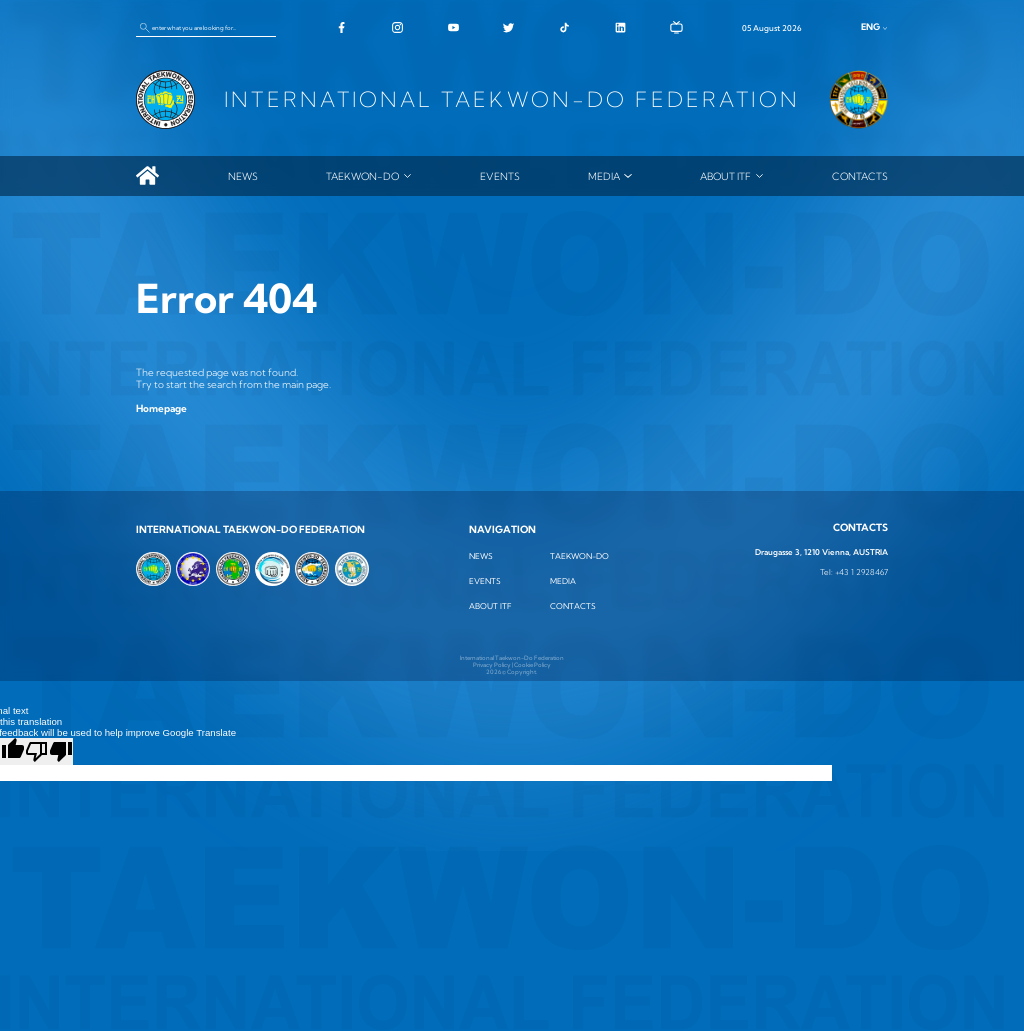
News (243, 176)
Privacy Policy (492, 664)
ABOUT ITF (725, 176)
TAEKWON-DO (362, 176)
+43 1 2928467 (861, 572)
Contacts (860, 176)
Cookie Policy (532, 664)
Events (500, 176)
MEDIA (604, 176)
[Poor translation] (49, 751)
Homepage (161, 408)
